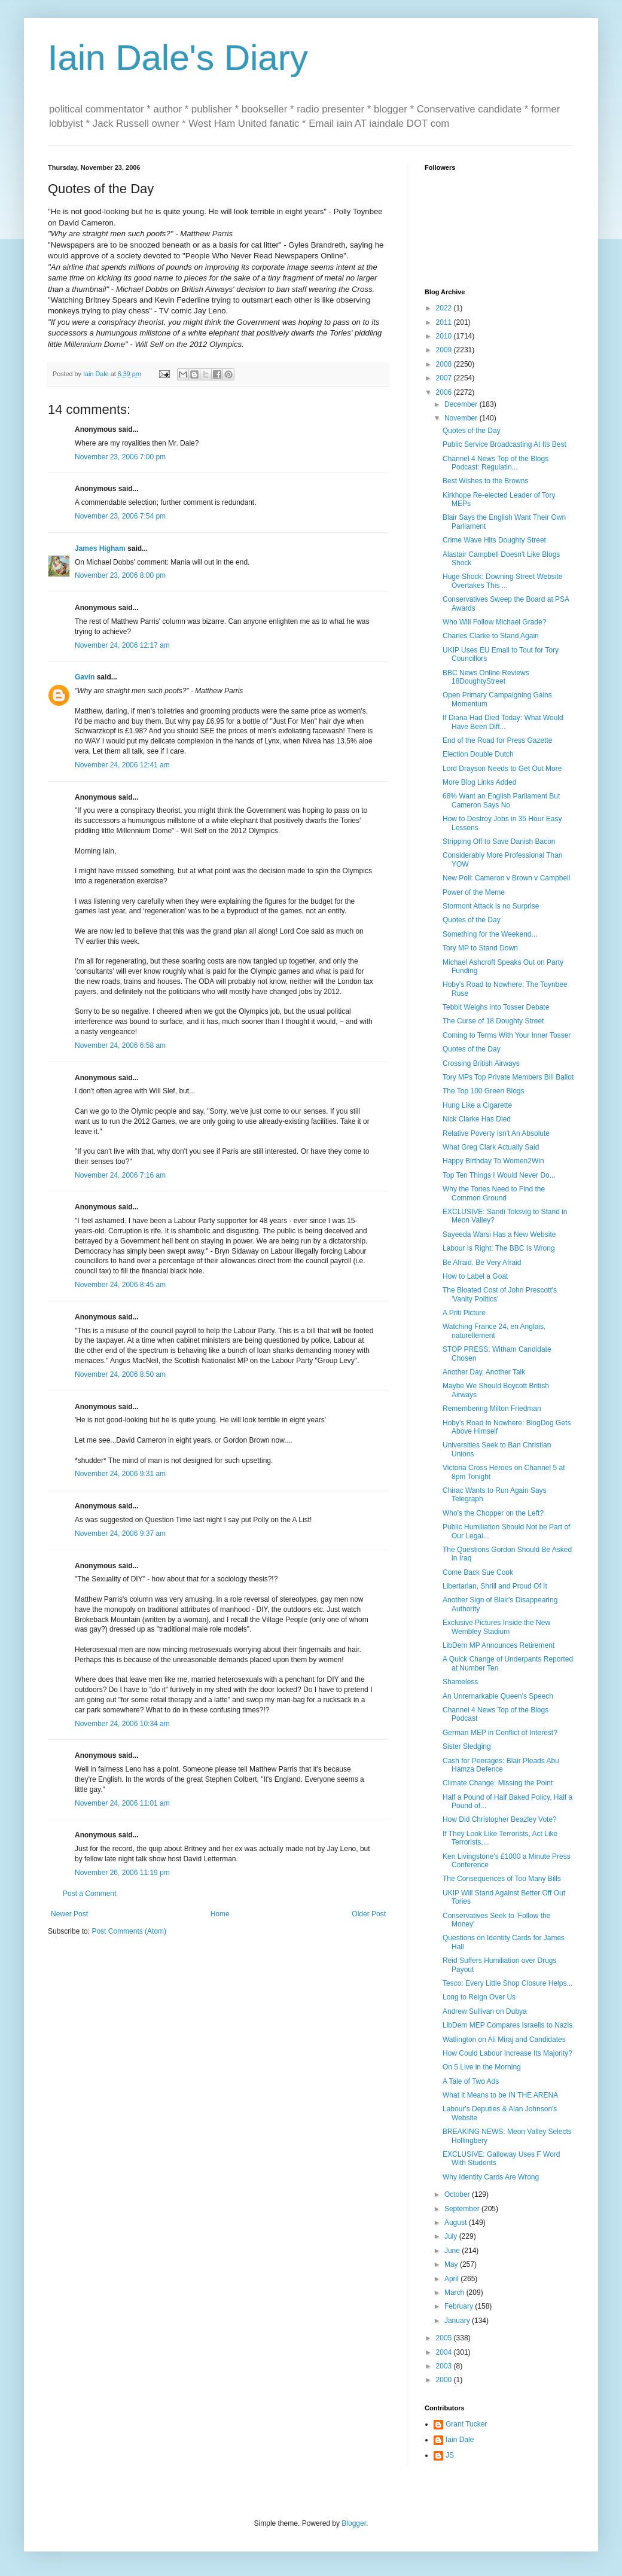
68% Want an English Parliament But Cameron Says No (501, 800)
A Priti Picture (464, 1313)
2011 (445, 322)
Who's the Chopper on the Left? (493, 1513)
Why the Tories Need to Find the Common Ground (494, 1193)
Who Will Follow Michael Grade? (494, 622)
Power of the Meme (474, 892)
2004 (445, 2352)
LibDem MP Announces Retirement (498, 1645)
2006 (445, 392)
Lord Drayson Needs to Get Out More (502, 768)
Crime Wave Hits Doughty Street (494, 540)
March (455, 2292)
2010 (445, 336)
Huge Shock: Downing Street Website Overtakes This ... (503, 580)
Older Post (369, 1914)
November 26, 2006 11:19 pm (122, 1872)
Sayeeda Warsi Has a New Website (499, 1234)
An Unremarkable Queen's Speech (498, 1696)
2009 (445, 350)
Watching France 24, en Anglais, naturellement (494, 1330)
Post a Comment (89, 1893)
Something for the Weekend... (490, 934)
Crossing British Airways (481, 1063)
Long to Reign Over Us (479, 1997)
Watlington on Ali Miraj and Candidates (504, 2039)
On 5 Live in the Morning (482, 2067)
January (458, 2320)
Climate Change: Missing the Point (498, 1783)
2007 (445, 378)
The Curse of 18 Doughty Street (493, 1021)
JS (450, 2455)
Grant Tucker (466, 2424)
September (462, 2209)
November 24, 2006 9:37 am (120, 1533)
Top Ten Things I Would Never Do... (499, 1175)
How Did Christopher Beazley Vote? (500, 1819)
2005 (445, 2338)
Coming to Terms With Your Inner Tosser (507, 1035)
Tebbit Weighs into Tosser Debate (496, 1007)
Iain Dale (460, 2439)
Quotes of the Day (472, 430)
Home (220, 1914)
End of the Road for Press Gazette (497, 740)
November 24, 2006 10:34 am (122, 1724)
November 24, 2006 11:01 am (122, 1803)
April (452, 2279)
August (456, 2222)
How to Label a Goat (475, 1276)
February (459, 2306)
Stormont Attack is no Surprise (491, 906)
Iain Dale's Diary (178, 58)
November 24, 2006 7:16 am (120, 1175)
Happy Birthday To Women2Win (493, 1161)
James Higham (100, 548)
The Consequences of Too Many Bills (502, 1878)
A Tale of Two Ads (471, 2081)
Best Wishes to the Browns (485, 481)
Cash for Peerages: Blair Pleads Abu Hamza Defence (501, 1765)
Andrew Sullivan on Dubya (485, 2011)
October (458, 2194)
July (451, 2236)
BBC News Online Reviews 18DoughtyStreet (486, 677)
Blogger (354, 2523)
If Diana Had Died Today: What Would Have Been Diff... (503, 722)
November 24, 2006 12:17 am (122, 645)
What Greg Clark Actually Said (491, 1147)
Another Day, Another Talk (484, 1372)
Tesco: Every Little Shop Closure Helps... (507, 1983)
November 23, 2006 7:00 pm (120, 457)
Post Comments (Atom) (129, 1931)
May (452, 2264)
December (462, 404)
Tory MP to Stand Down (480, 948)
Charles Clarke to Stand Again (491, 636)
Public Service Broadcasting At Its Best (504, 444)
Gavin (84, 677)
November (462, 418)
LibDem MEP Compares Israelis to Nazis (507, 2025)
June (453, 2250)
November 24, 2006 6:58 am (120, 1045)
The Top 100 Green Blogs (484, 1091)
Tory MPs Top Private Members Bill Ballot (508, 1077)
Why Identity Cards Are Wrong (491, 2177)
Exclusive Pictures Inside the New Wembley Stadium (496, 1626)
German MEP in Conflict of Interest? (500, 1732)
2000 (445, 2380)
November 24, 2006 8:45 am (120, 1285)
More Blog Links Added (479, 782)
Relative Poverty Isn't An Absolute (496, 1133)
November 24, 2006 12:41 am (122, 765)
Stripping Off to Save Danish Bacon (499, 841)
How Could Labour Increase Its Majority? (507, 2053)
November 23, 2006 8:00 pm (120, 575)
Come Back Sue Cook (478, 1572)
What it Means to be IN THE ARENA (500, 2095)
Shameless (460, 1682)
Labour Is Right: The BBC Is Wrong (499, 1248)
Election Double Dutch (478, 754)
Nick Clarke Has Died (477, 1119)
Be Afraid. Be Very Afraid (482, 1262)
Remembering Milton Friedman (492, 1408)
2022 (445, 308)
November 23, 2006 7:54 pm (120, 516)
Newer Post (69, 1914)
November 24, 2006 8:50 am (120, 1374)
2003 (445, 2366)
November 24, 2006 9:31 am (120, 1474)
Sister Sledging (467, 1746)
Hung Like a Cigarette (477, 1105)
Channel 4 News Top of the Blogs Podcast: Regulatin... (495, 463)
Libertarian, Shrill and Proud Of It (495, 1586)
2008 (445, 364)
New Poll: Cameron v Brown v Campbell (506, 878)
